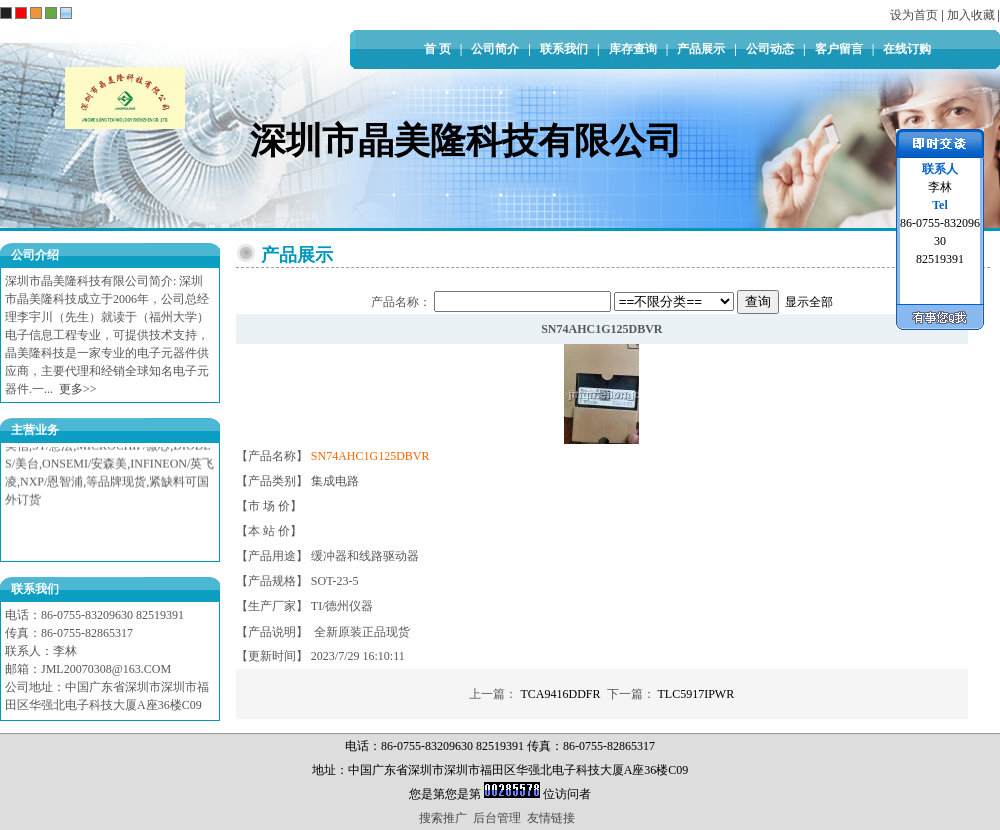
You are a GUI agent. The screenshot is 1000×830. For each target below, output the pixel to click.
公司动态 (770, 49)
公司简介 (495, 49)
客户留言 (839, 49)
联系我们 (564, 49)
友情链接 (551, 818)
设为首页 (914, 15)
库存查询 (633, 49)
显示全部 (809, 302)
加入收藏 (971, 15)
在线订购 (907, 49)
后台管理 (497, 818)
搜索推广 (443, 818)
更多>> (78, 389)
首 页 (437, 49)
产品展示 (701, 49)
